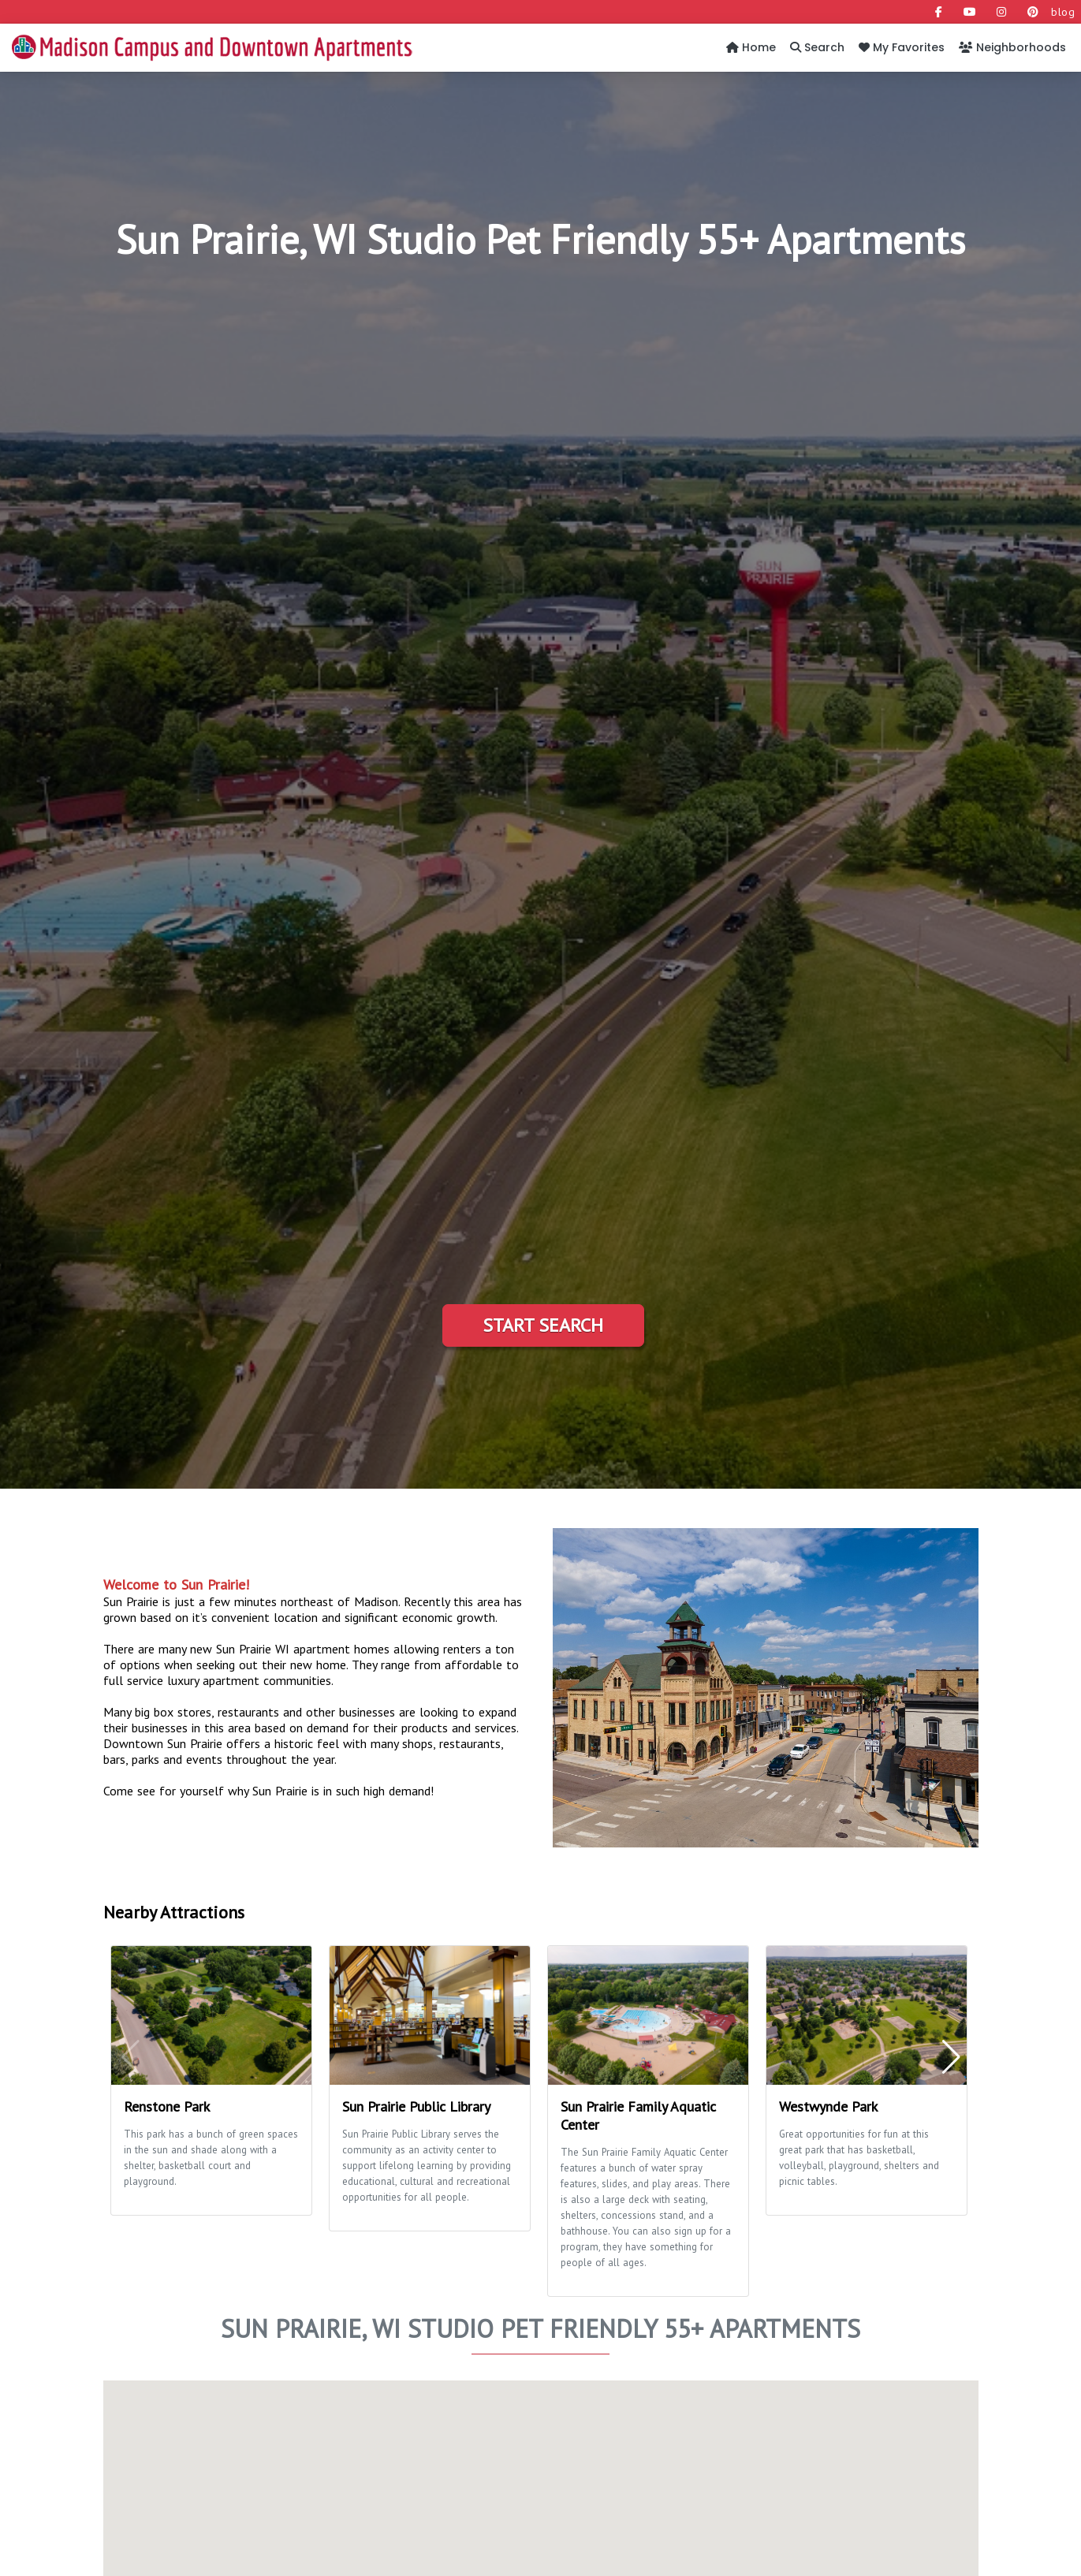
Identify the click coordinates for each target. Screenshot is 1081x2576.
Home (751, 47)
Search (817, 47)
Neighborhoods (1012, 47)
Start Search (543, 1325)
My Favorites (902, 47)
